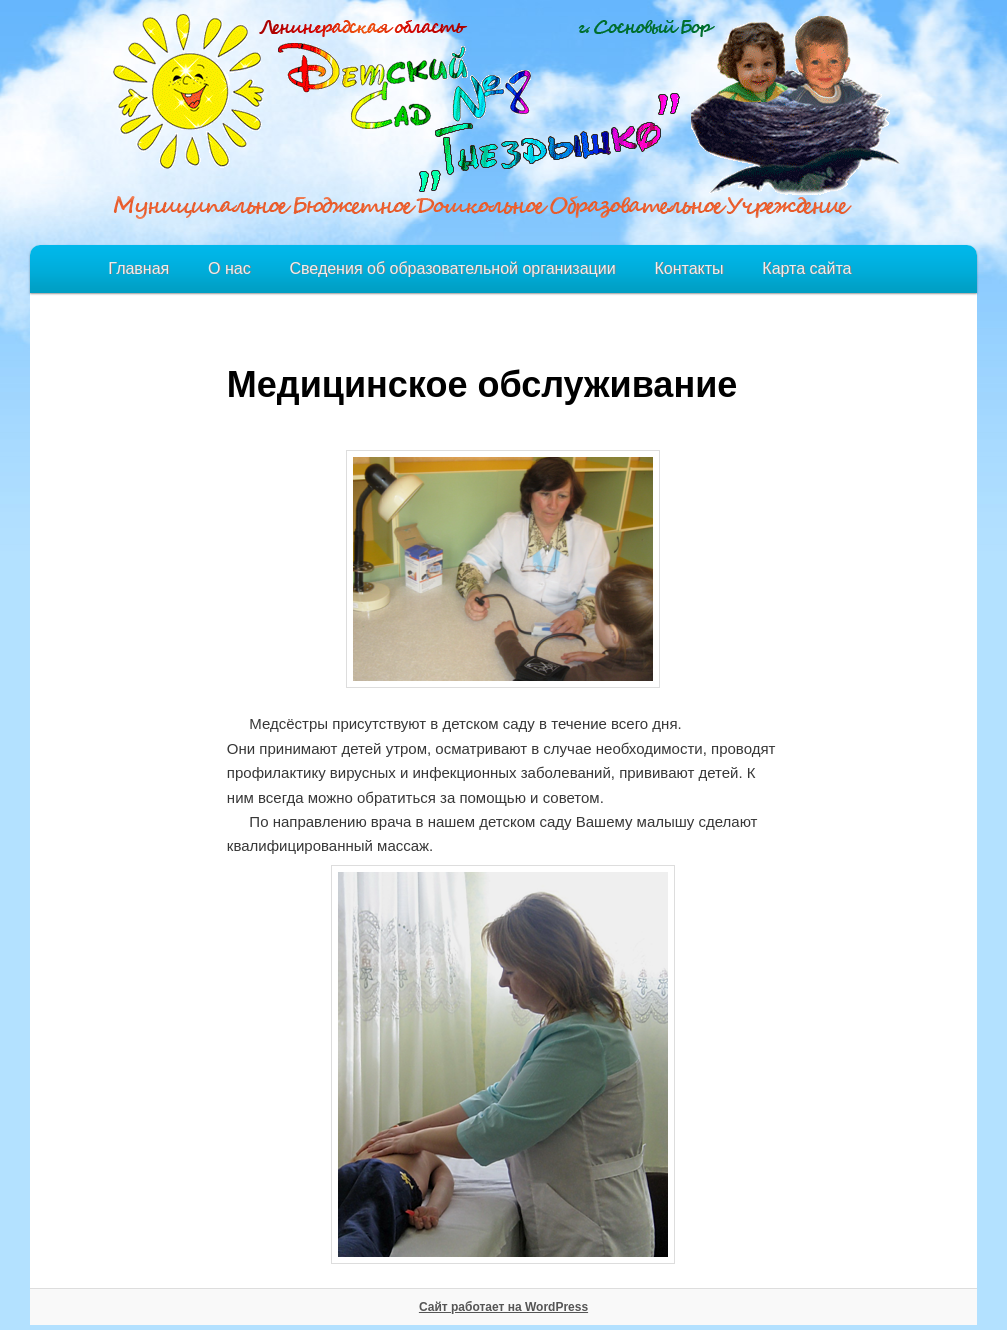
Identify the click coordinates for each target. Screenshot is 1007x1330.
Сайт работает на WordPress (503, 1307)
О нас (229, 268)
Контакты (688, 268)
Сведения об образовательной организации (452, 268)
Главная (138, 268)
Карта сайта (806, 268)
